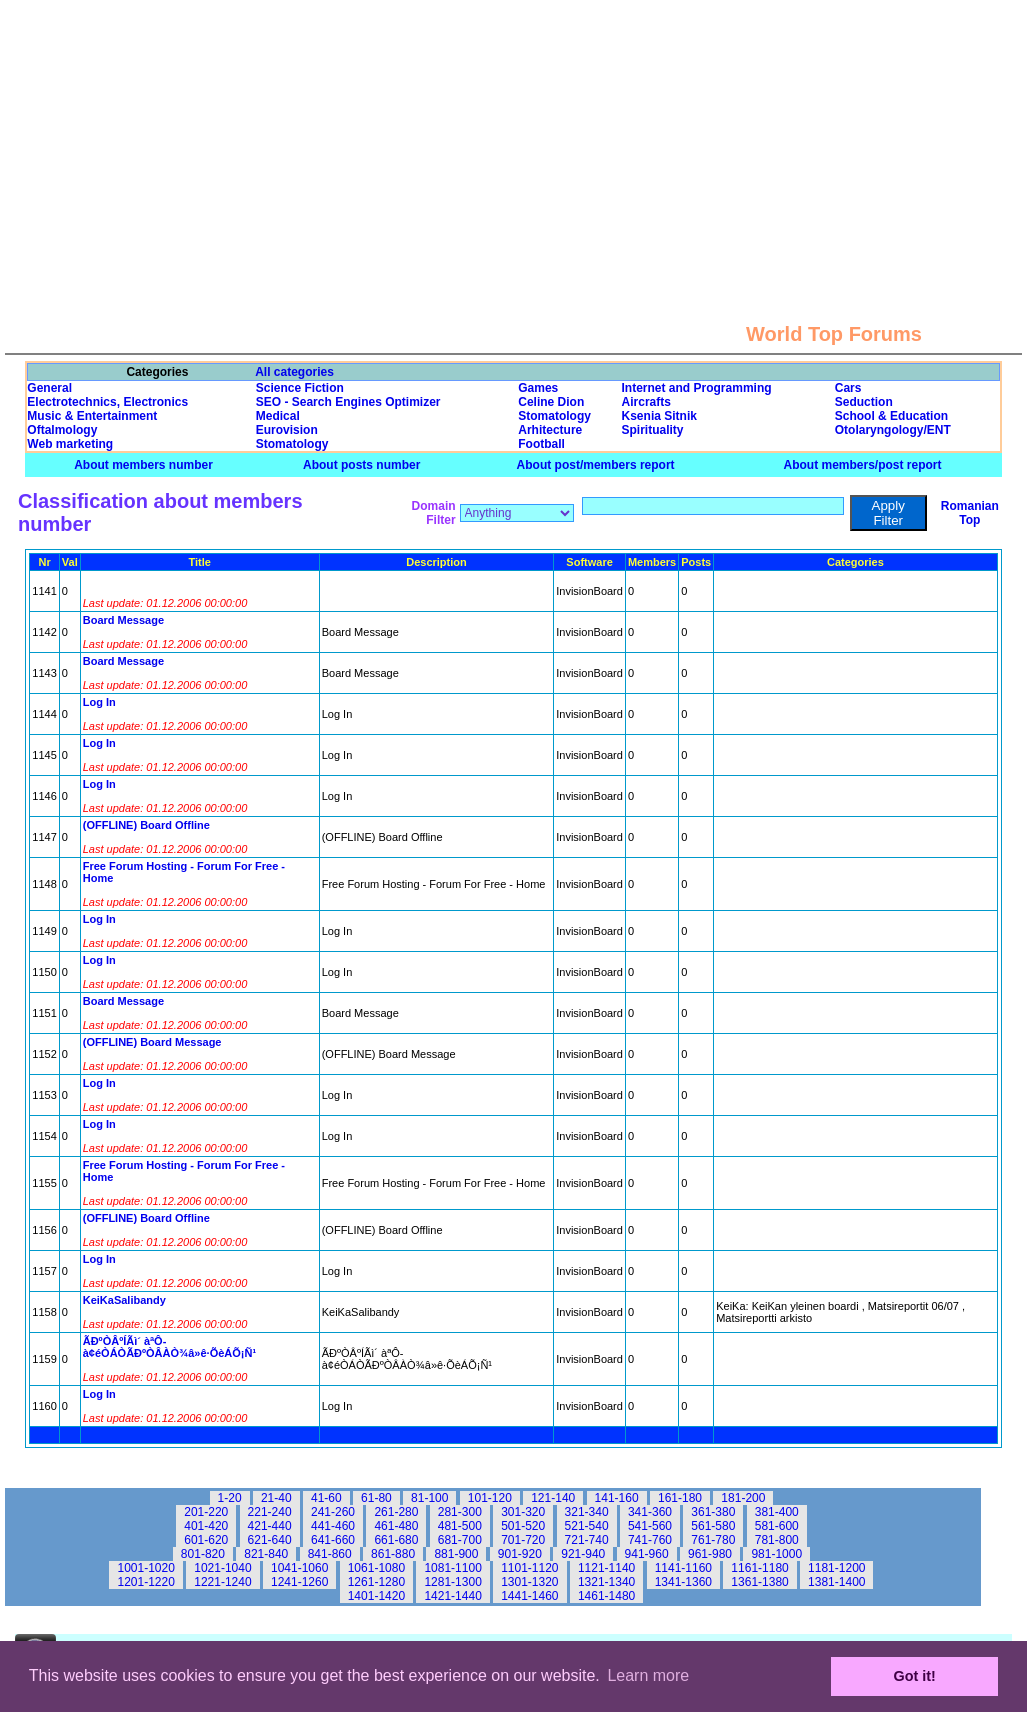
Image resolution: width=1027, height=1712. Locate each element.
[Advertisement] (514, 140)
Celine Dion (551, 402)
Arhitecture (550, 430)
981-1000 (776, 1554)
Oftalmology (62, 430)
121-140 (553, 1498)
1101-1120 (529, 1568)
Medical (278, 416)
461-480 (396, 1526)
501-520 (523, 1526)
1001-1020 (145, 1568)
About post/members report (596, 465)
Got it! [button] (915, 1676)
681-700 (460, 1540)
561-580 (713, 1526)
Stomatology (554, 416)
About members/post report (863, 465)
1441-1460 (529, 1596)
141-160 (617, 1498)
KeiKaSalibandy (124, 1300)
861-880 (393, 1554)
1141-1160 (683, 1568)
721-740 (587, 1540)
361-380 (713, 1512)
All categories (294, 372)
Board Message (123, 620)
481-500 (460, 1526)
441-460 (333, 1526)
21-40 (276, 1498)
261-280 (396, 1512)
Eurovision (287, 430)
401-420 (206, 1526)
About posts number (361, 465)
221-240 (270, 1512)
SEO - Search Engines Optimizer (348, 402)
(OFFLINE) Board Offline (146, 825)
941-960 (647, 1554)
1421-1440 (452, 1596)
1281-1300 (452, 1582)
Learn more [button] (648, 1675)
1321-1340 (606, 1582)
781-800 (777, 1540)
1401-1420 (376, 1596)
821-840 (266, 1554)
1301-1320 (529, 1582)
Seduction (864, 402)
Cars (848, 388)
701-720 (523, 1540)
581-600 (777, 1526)
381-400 (777, 1512)
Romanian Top (970, 513)
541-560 (650, 1526)
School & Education (891, 416)
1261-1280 (376, 1582)
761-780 (713, 1540)
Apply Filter (888, 513)
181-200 (743, 1498)
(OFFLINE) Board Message (152, 1042)
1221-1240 (222, 1582)
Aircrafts (646, 402)
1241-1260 (299, 1582)
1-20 (230, 1498)
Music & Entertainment (92, 416)
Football (541, 444)
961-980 (710, 1554)
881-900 (456, 1554)
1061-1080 (376, 1568)
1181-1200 (836, 1568)
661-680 (396, 1540)
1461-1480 (606, 1596)
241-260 (333, 1512)
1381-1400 (836, 1582)
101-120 (490, 1498)
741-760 (650, 1540)
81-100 (429, 1498)
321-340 (587, 1512)
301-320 (523, 1512)
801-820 (203, 1554)
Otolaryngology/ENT (893, 430)
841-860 (330, 1554)
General (49, 388)
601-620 (206, 1540)
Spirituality (653, 430)
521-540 (587, 1526)
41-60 (326, 1498)
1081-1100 (452, 1568)
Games (538, 388)
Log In (99, 702)
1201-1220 (145, 1582)
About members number (143, 465)
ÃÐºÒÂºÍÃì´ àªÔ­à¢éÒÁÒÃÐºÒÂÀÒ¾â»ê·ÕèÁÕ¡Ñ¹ (169, 1347)
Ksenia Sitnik (659, 416)
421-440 (270, 1526)
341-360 (650, 1512)
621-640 (270, 1540)
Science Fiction (300, 388)
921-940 (583, 1554)
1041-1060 (299, 1568)
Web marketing (70, 444)
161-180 (680, 1498)
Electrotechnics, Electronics (107, 402)
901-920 (520, 1554)
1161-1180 (759, 1568)
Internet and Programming (697, 388)
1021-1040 (222, 1568)
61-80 (376, 1498)
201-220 (206, 1512)
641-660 (333, 1540)
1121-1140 (606, 1568)
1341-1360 (683, 1582)
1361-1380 (759, 1582)
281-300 (460, 1512)
